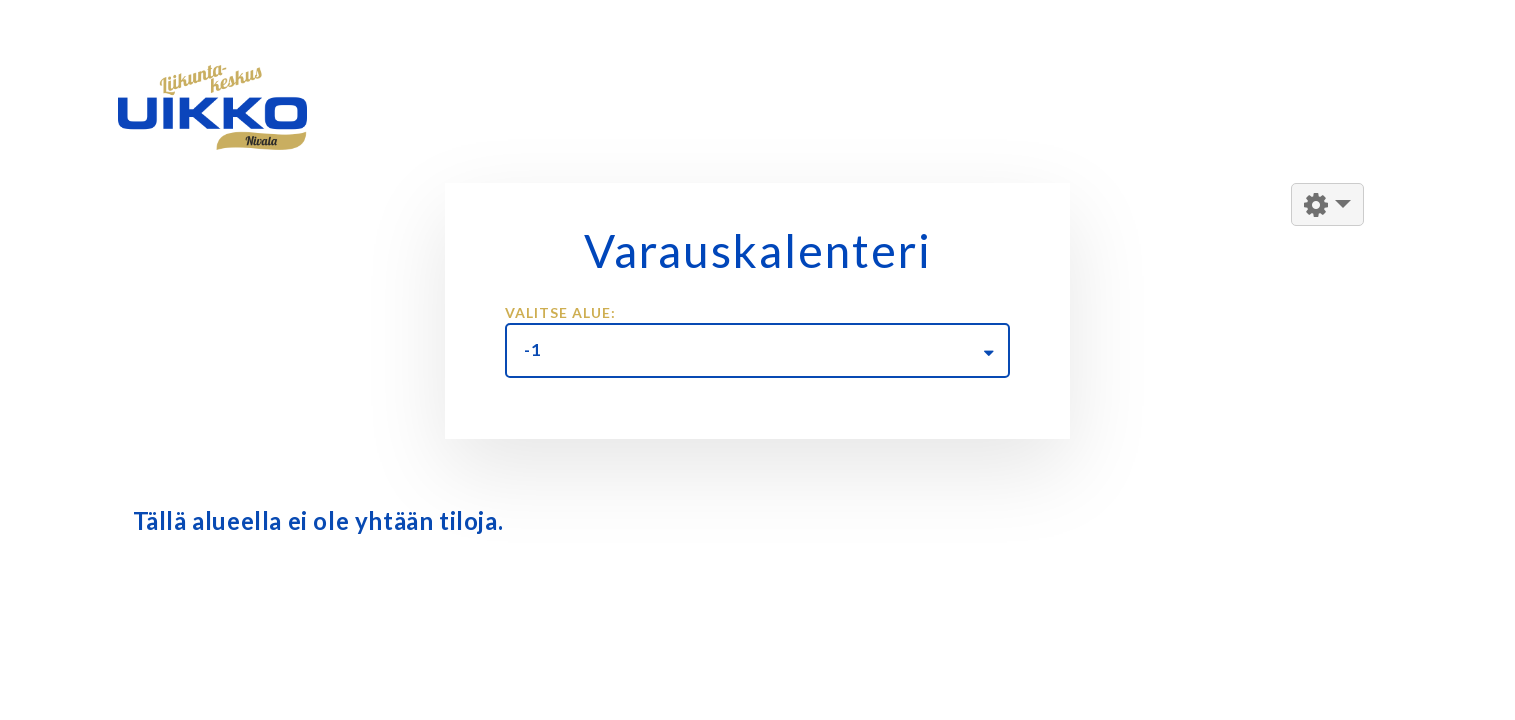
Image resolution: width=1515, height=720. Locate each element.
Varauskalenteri (758, 250)
